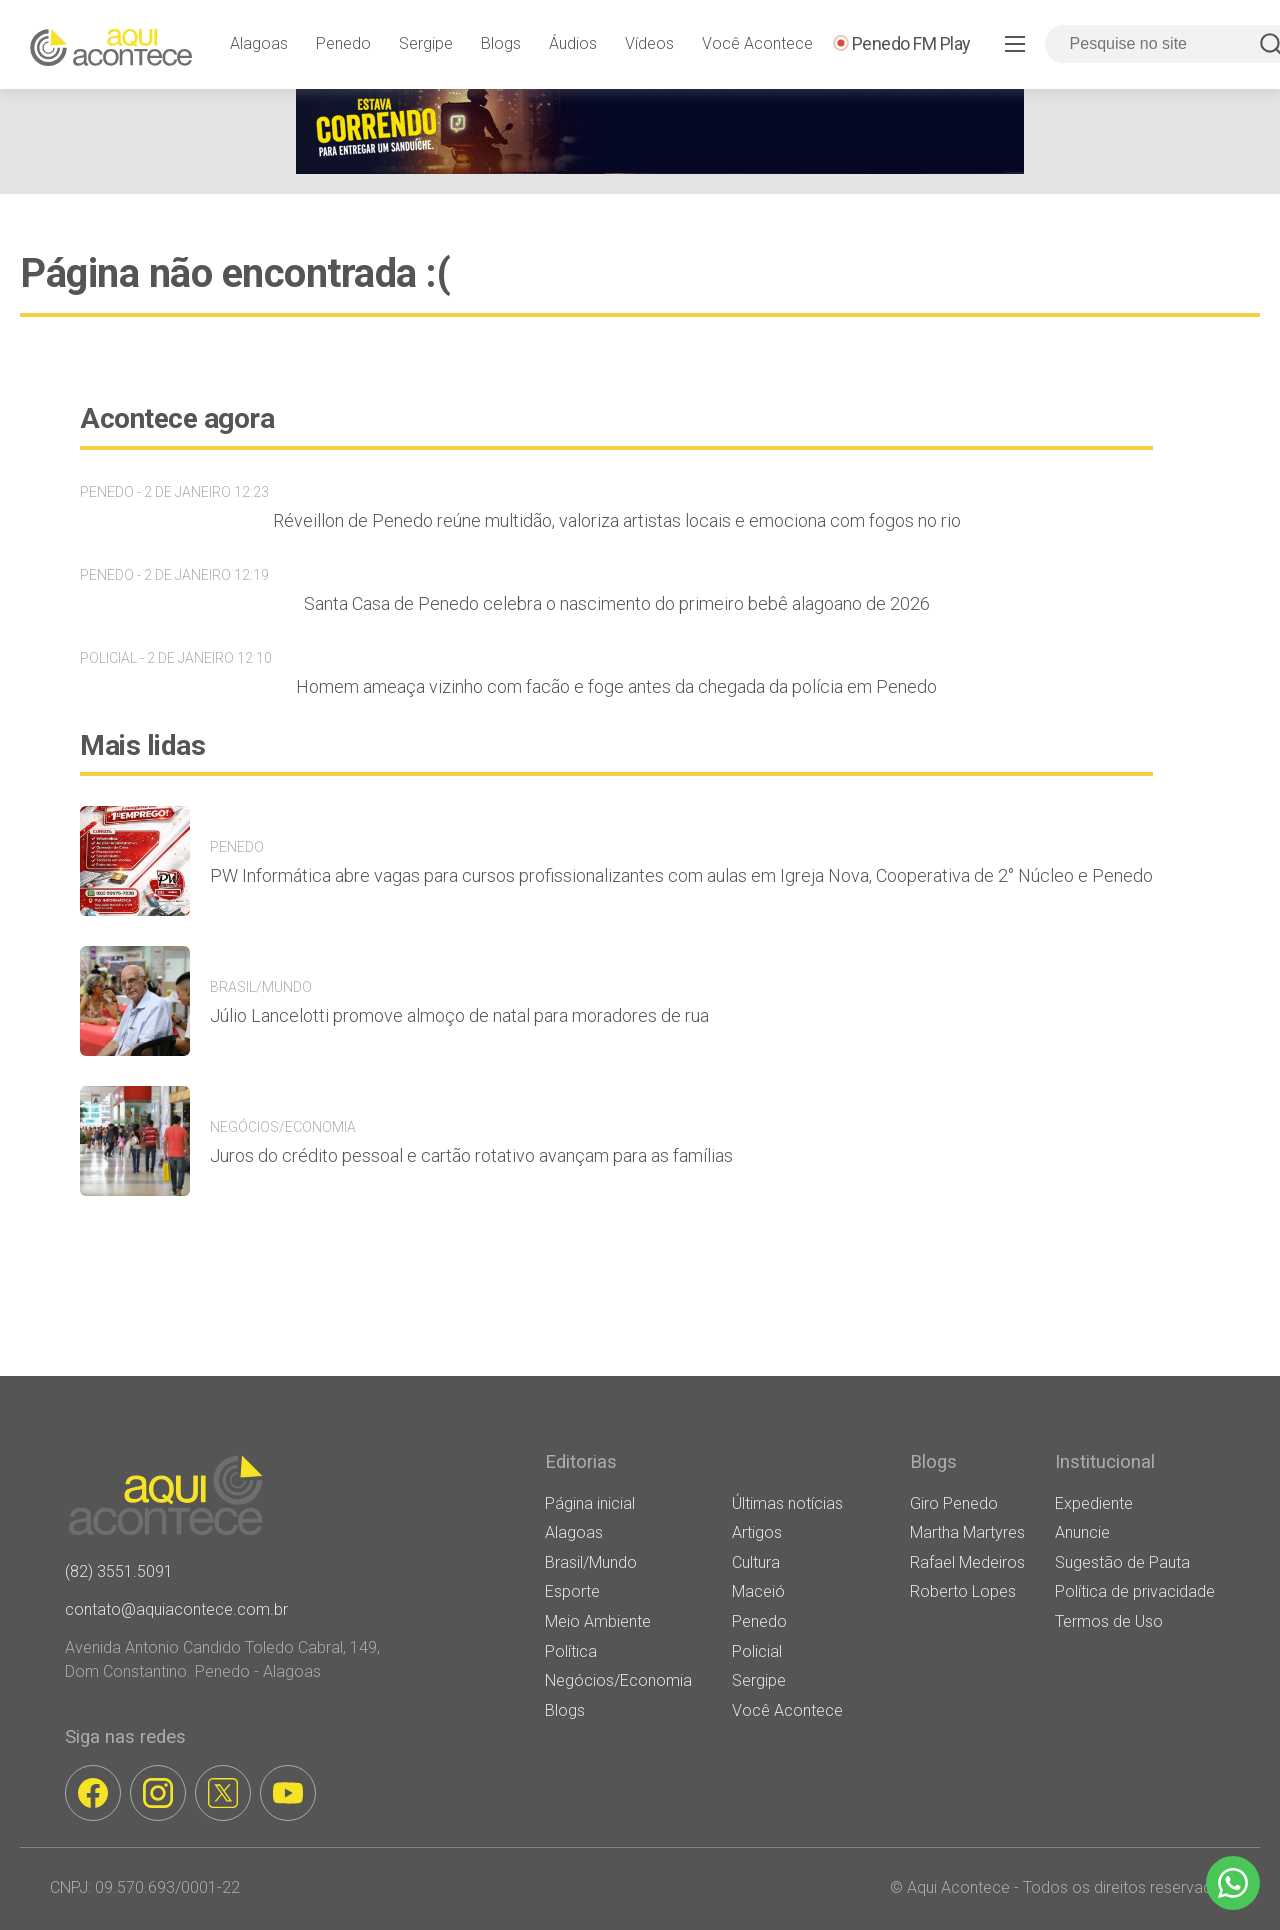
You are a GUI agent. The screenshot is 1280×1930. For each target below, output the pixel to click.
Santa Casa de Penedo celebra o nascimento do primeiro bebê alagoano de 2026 (617, 603)
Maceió (758, 1591)
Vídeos (649, 43)
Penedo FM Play (911, 43)
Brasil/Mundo (591, 1562)
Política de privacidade (1135, 1591)
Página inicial (590, 1503)
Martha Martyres (967, 1532)
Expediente (1094, 1503)
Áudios (573, 43)
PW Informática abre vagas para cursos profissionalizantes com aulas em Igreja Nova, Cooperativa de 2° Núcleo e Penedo (681, 875)
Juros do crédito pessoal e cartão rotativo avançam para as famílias (471, 1155)
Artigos (757, 1532)
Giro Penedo (954, 1503)
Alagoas (259, 43)
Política (571, 1651)
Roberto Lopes (963, 1591)
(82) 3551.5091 (119, 1571)
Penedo (343, 43)
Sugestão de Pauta (1122, 1562)
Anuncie (1082, 1532)
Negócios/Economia (618, 1680)
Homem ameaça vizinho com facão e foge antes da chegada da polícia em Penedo (616, 686)
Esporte (572, 1591)
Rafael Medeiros (967, 1562)
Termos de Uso (1109, 1621)
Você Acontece (757, 43)
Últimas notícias (787, 1503)
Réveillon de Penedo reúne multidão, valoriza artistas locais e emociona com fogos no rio (617, 520)
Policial (757, 1651)
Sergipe (426, 43)
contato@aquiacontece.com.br (176, 1609)
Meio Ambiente (598, 1621)
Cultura (756, 1562)
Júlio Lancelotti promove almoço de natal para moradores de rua (459, 1015)
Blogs (501, 43)
